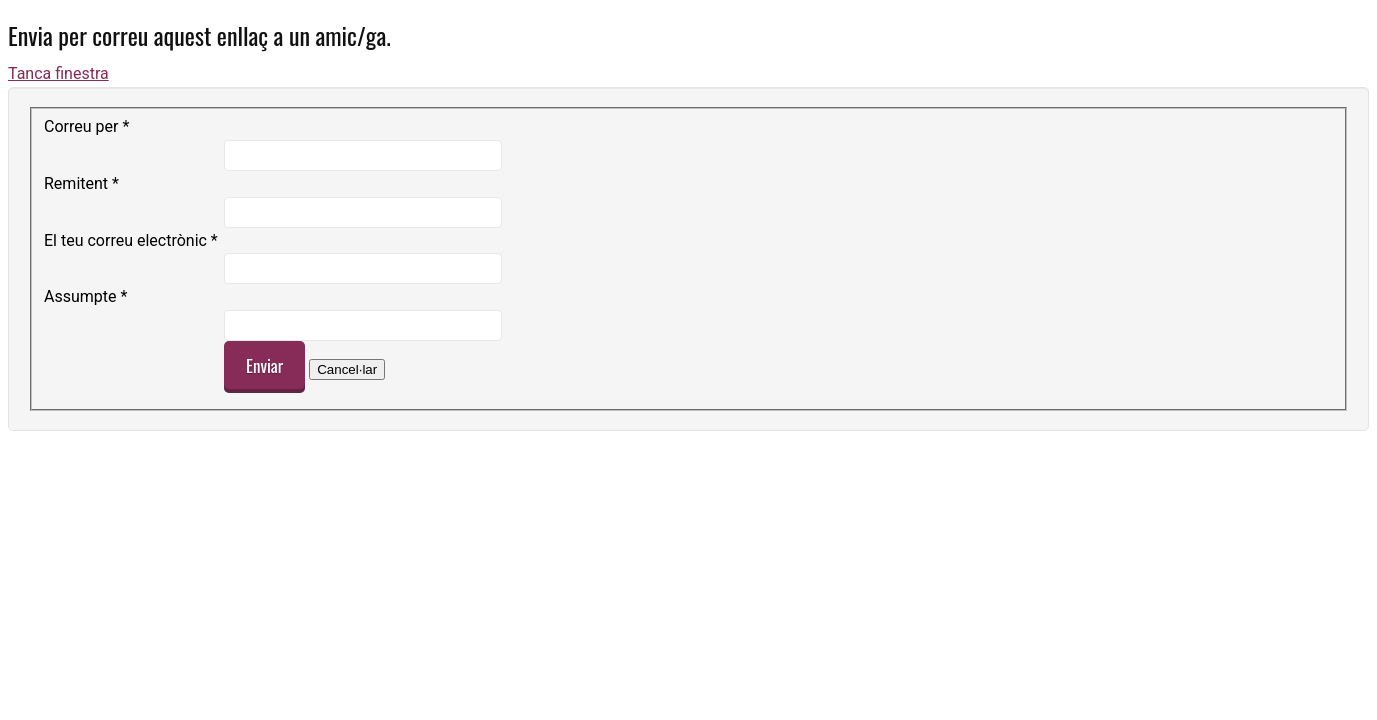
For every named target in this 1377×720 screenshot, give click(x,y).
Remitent (81, 183)
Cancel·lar (347, 369)
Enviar (264, 365)
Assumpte (85, 296)
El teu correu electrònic (131, 240)
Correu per (86, 126)
